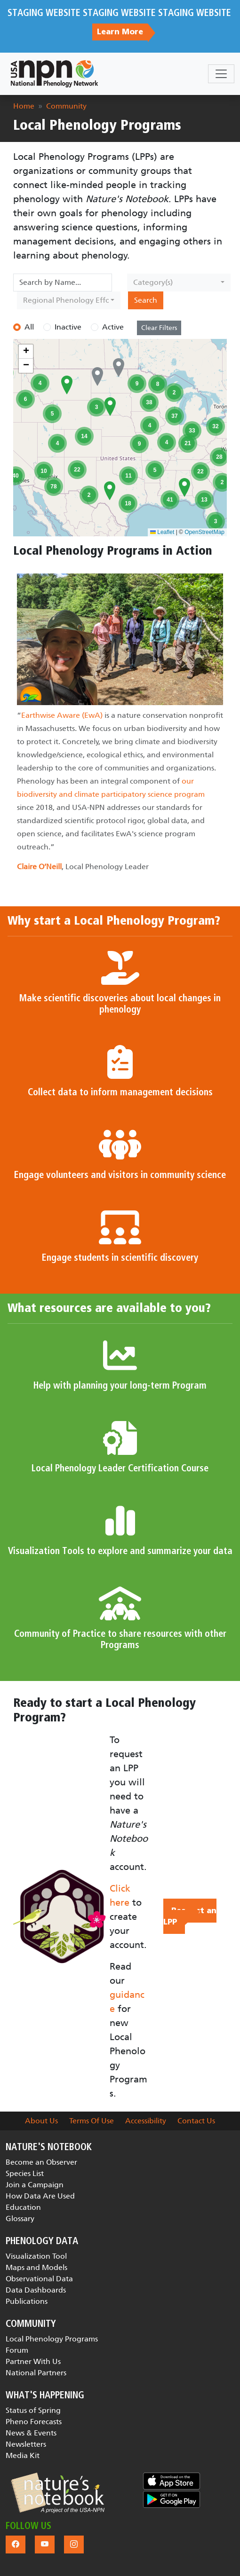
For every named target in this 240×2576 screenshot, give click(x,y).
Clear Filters (159, 328)
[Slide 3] (120, 882)
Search (145, 300)
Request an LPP (190, 1916)
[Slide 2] (103, 882)
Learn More (120, 32)
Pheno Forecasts (34, 2421)
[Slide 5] (154, 882)
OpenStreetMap (204, 532)
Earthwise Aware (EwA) (62, 715)
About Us (41, 2120)
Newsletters (26, 2444)
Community (66, 106)
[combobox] (179, 282)
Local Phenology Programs (52, 2338)
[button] (67, 385)
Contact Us (196, 2120)
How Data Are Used (40, 2195)
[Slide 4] (137, 882)
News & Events (31, 2432)
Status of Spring (33, 2410)
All (29, 326)
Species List (25, 2173)
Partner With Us (33, 2361)
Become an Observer (41, 2162)
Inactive (68, 326)
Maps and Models (36, 2267)
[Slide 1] (86, 882)
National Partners (36, 2372)
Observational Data (39, 2278)
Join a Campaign (35, 2184)
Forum (17, 2350)
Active (113, 326)
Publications (27, 2301)
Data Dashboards (36, 2289)
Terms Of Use (91, 2120)
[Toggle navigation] (221, 73)
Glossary (20, 2218)
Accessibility (145, 2120)
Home (23, 106)
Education (23, 2207)
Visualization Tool (36, 2256)
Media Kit (23, 2455)
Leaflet (162, 532)
